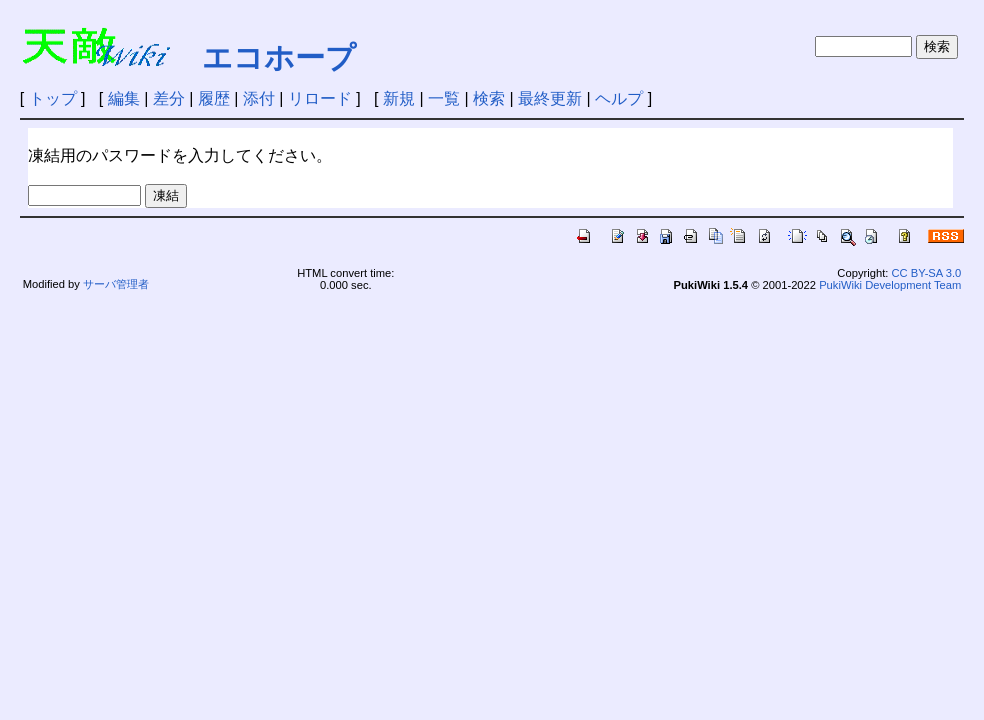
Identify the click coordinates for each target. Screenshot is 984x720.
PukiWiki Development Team (890, 285)
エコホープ (279, 57)
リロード (320, 98)
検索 (489, 98)
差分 (169, 98)
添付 (259, 98)
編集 (124, 98)
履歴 (214, 98)
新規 (399, 98)
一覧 (444, 98)
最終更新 (550, 98)
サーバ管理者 (116, 284)
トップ (53, 98)
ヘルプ (619, 98)
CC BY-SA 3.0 (926, 273)
